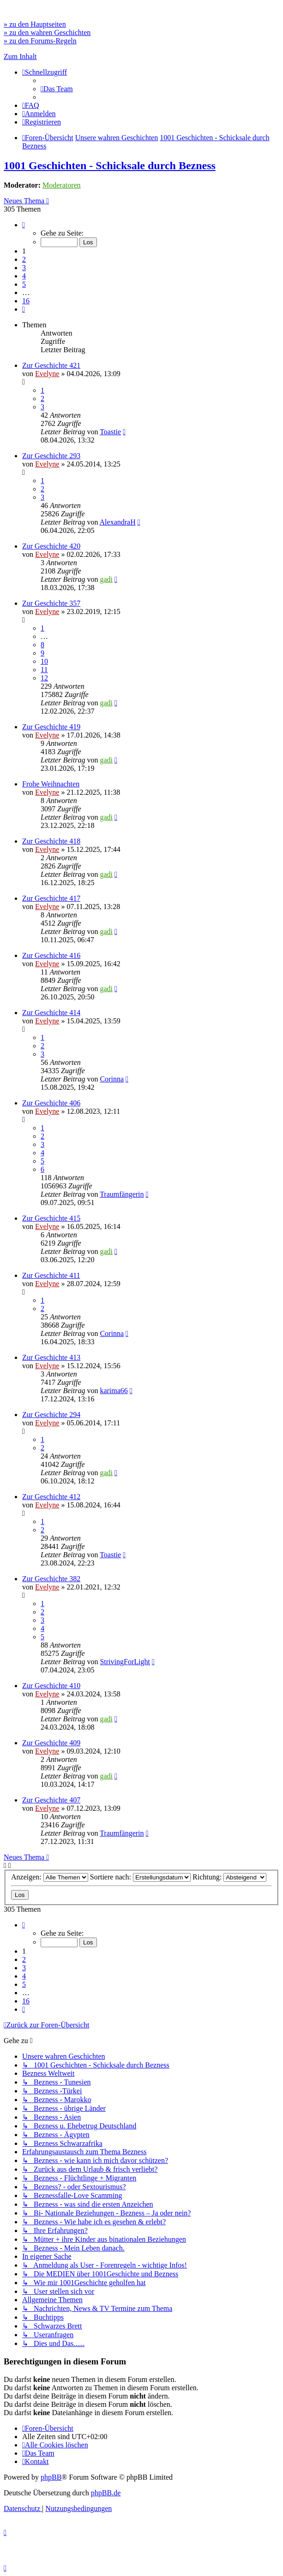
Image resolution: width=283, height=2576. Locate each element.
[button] (23, 225)
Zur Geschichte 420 (51, 546)
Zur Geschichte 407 (51, 1800)
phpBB (51, 2477)
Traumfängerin (122, 1194)
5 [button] (24, 284)
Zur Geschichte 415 (51, 1218)
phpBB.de (105, 2493)
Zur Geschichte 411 (51, 1275)
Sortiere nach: (140, 1877)
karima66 (113, 1390)
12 (44, 678)
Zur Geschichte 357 (51, 603)
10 (44, 661)
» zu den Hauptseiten (35, 24)
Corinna (112, 1079)
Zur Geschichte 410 (51, 1686)
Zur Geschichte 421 (51, 365)
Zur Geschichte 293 (51, 456)
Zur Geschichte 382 (51, 1579)
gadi (106, 579)
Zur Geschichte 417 (51, 898)
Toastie (110, 432)
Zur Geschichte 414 (51, 1012)
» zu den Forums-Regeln (40, 41)
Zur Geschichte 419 (51, 727)
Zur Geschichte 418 (51, 841)
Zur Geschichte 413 (51, 1357)
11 (44, 670)
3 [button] (24, 268)
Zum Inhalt (20, 56)
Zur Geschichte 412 (51, 1497)
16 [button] (26, 301)
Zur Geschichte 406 (51, 1103)
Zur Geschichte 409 (51, 1743)
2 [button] (24, 259)
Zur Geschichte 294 (51, 1414)
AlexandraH (118, 522)
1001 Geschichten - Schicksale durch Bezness (110, 165)
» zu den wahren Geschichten (47, 32)
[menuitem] (57, 89)
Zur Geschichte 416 (51, 955)
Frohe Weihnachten (50, 784)
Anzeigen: (49, 1877)
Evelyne (47, 374)
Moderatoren (61, 185)
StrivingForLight (125, 1662)
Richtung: (229, 1877)
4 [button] (24, 276)
